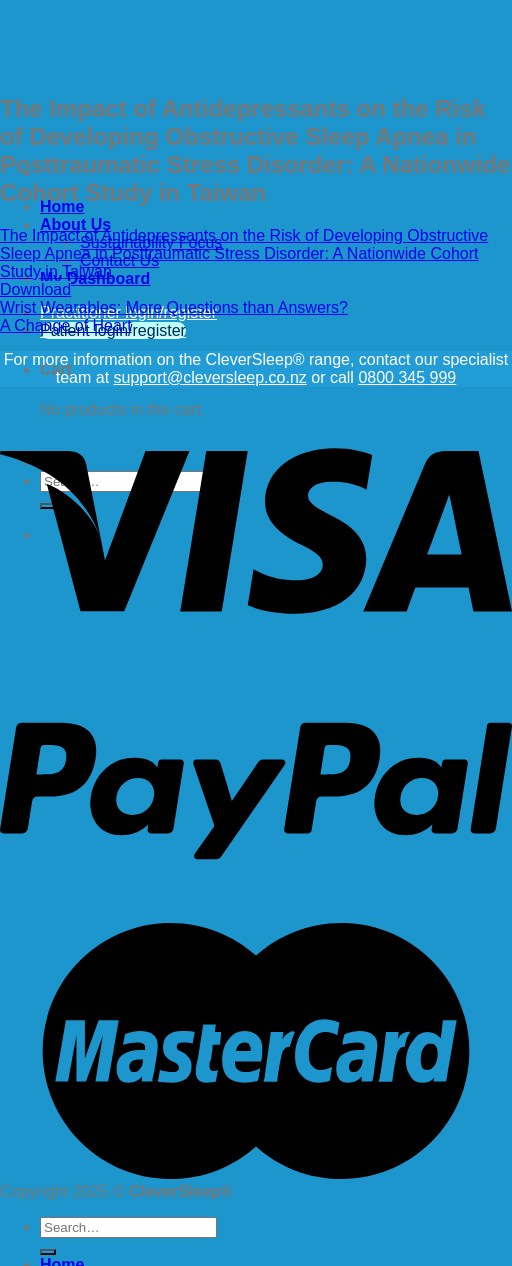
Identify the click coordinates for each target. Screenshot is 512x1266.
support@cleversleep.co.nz (210, 377)
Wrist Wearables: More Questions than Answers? (174, 307)
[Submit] (48, 1252)
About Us (75, 224)
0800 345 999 (407, 377)
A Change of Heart (66, 325)
